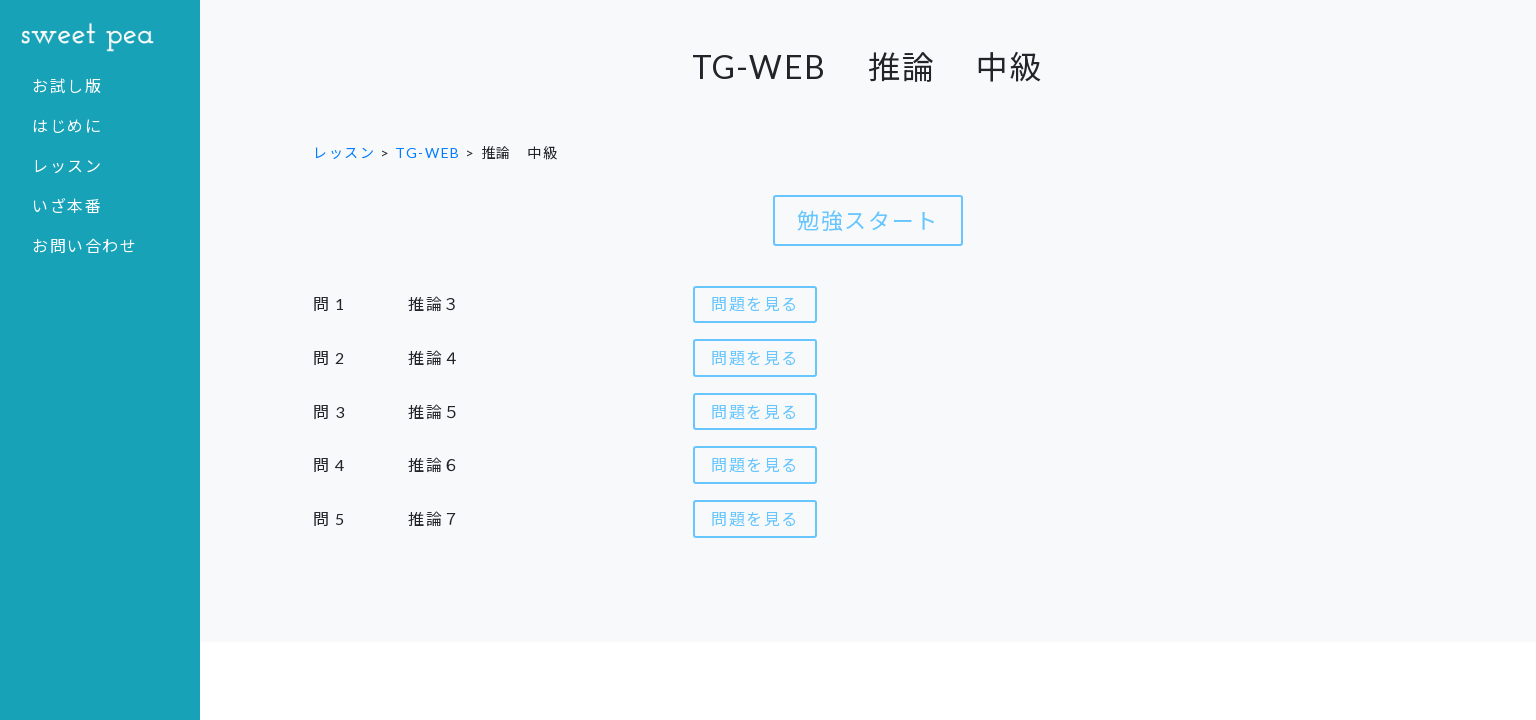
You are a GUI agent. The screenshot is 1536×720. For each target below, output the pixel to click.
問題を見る (755, 303)
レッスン (67, 165)
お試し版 (67, 85)
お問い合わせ (85, 245)
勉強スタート (868, 220)
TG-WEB (428, 152)
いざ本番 (67, 205)
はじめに (67, 125)
